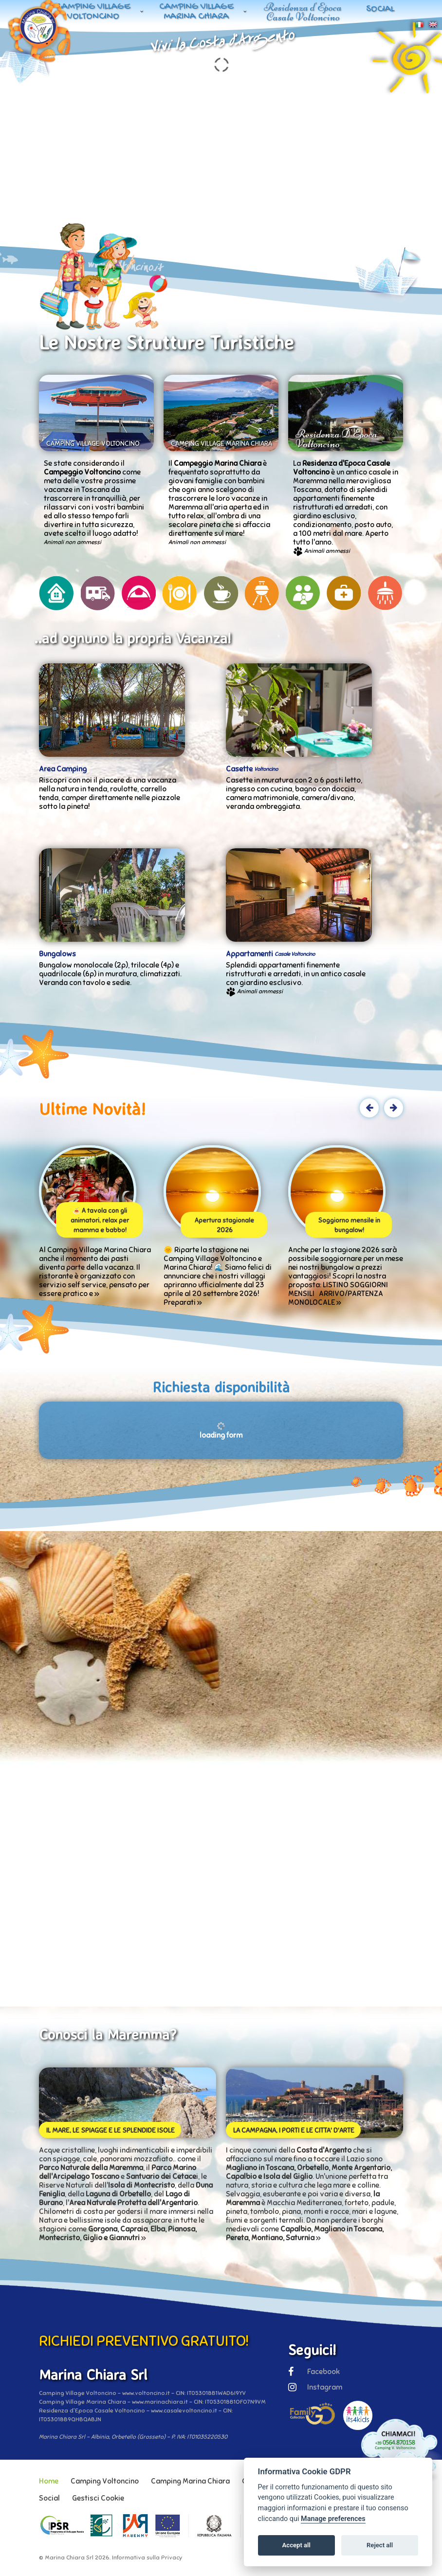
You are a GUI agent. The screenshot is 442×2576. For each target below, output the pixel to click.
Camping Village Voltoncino (93, 11)
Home (48, 2481)
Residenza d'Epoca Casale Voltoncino (303, 11)
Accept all (296, 2545)
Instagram (315, 2387)
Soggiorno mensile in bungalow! (349, 1225)
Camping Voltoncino (105, 2481)
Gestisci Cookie (98, 2498)
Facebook (314, 2371)
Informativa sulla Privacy (147, 2557)
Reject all (380, 2545)
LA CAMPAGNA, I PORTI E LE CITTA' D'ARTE (293, 2130)
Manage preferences (333, 2519)
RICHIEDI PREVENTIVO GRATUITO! (144, 2341)
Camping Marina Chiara (190, 2481)
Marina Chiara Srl (69, 2557)
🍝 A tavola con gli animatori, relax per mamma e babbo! (100, 1220)
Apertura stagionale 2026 (224, 1225)
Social (380, 9)
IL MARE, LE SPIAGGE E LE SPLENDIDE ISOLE (110, 2130)
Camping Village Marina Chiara (196, 11)
